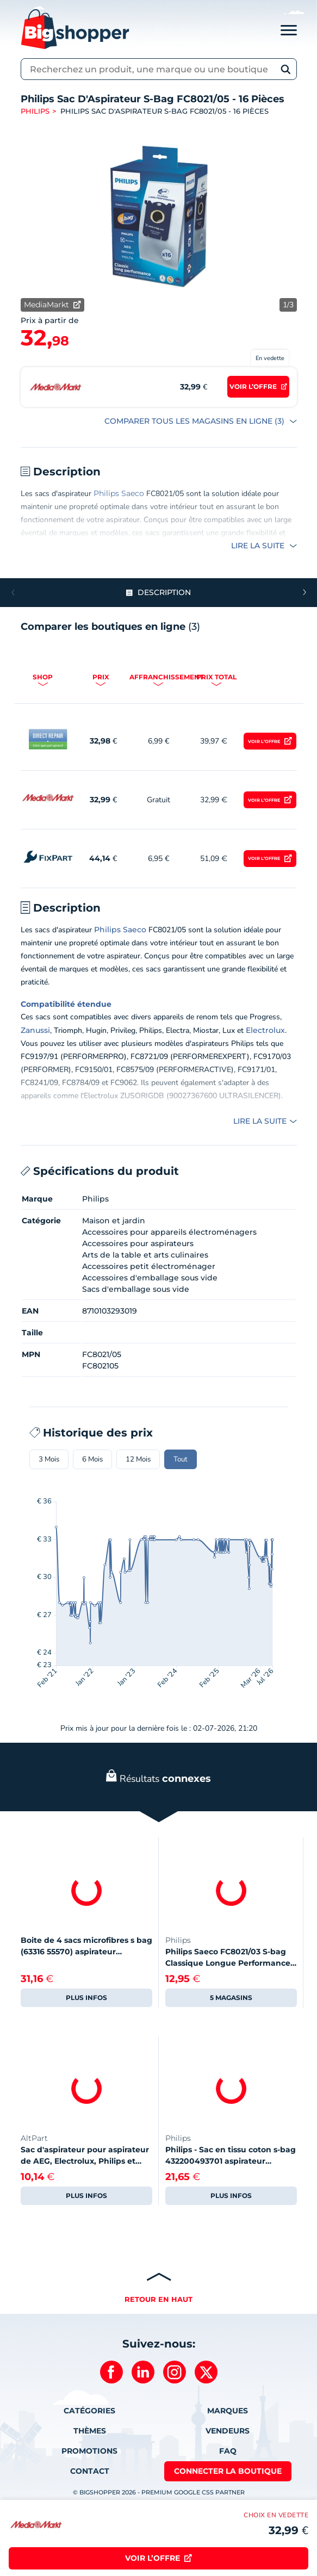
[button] (304, 592)
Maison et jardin (113, 1220)
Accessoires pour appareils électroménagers (169, 1232)
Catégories (89, 2411)
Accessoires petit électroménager (148, 1266)
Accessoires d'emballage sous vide (149, 1278)
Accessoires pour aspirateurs (138, 1243)
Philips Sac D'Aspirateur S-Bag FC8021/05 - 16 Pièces (164, 111)
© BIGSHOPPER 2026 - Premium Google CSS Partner (159, 2492)
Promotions (89, 2451)
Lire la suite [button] (259, 545)
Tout (180, 1459)
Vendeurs (228, 2431)
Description (164, 592)
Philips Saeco (119, 493)
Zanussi (35, 1030)
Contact (89, 2471)
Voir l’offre (264, 741)
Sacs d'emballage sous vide (135, 1289)
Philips (35, 111)
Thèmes (89, 2431)
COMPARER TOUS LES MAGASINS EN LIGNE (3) (195, 421)
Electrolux (265, 1030)
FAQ (228, 2451)
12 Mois (138, 1459)
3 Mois (49, 1459)
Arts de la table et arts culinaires (145, 1255)
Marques (227, 2411)
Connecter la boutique (228, 2471)
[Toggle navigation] (289, 29)
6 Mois (92, 1459)
